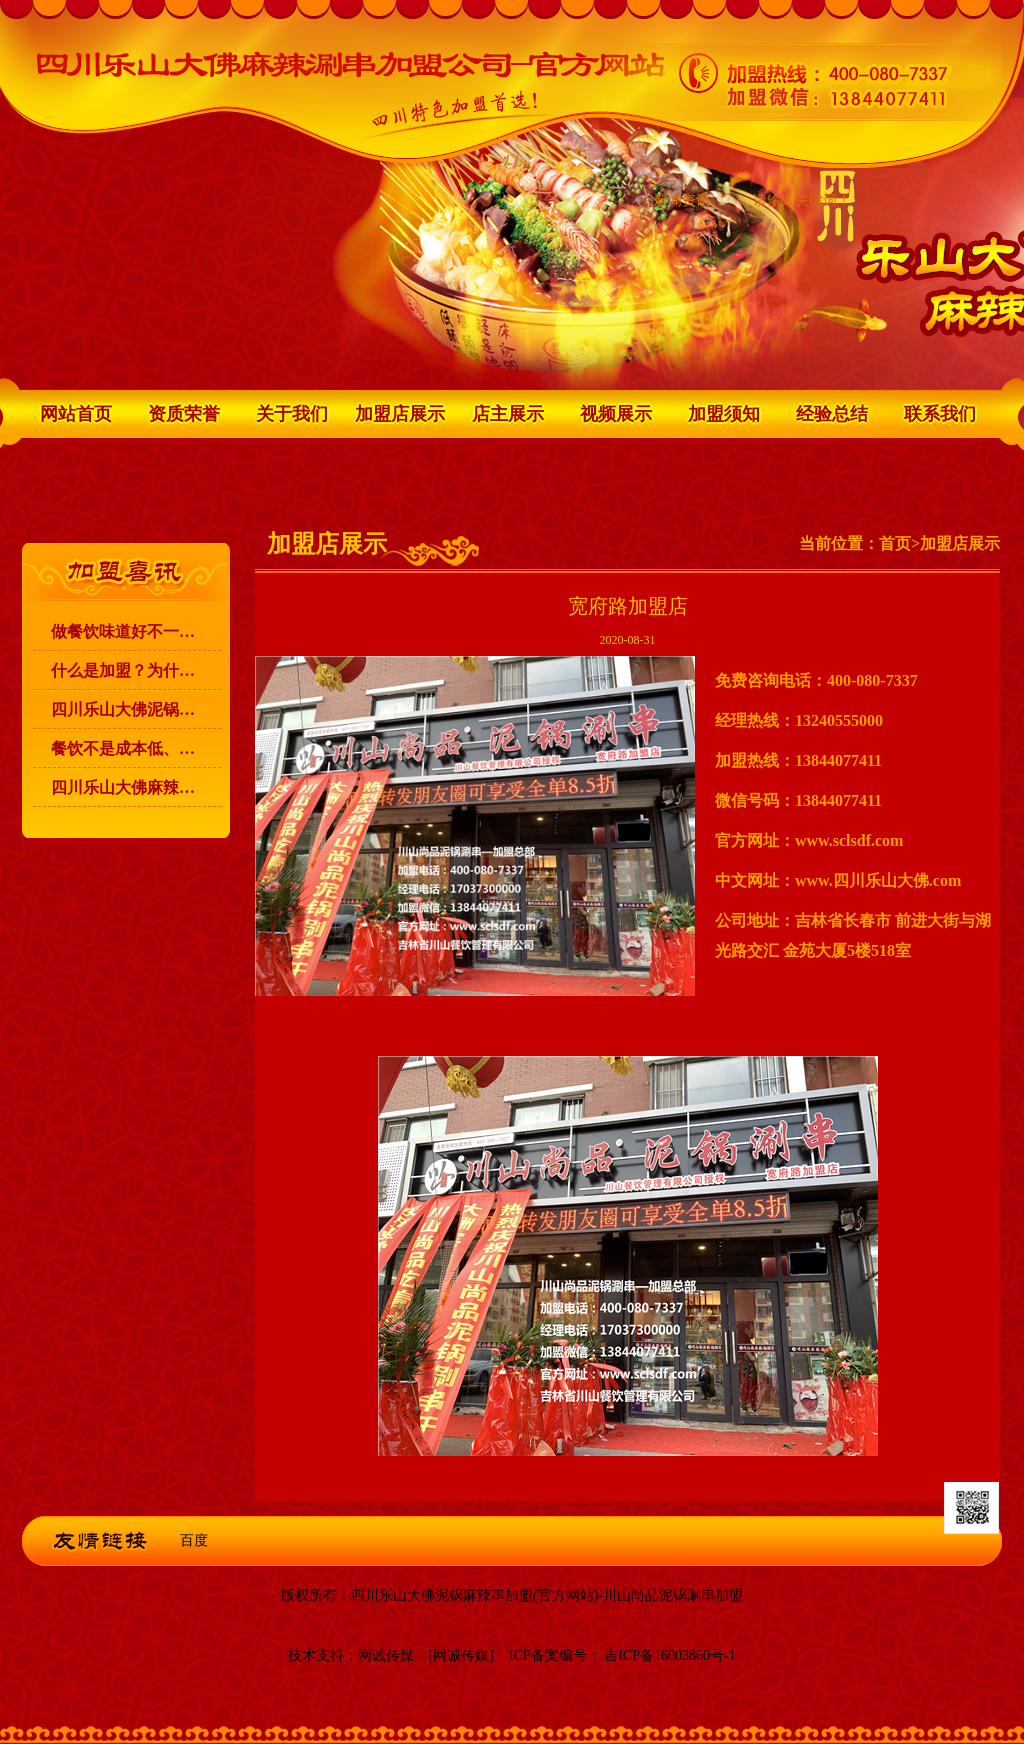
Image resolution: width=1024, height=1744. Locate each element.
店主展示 (508, 414)
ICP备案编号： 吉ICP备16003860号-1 (622, 1655)
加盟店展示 (400, 414)
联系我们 (940, 414)
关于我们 (292, 414)
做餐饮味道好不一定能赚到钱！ (136, 631)
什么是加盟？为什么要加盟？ (136, 670)
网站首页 (76, 414)
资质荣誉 (184, 414)
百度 (194, 1540)
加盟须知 (724, 414)
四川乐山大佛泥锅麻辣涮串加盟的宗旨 (136, 709)
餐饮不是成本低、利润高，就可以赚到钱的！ (136, 748)
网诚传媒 (386, 1655)
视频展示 (616, 414)
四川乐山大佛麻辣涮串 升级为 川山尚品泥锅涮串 (136, 787)
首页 (895, 543)
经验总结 (832, 414)
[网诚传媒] (460, 1655)
